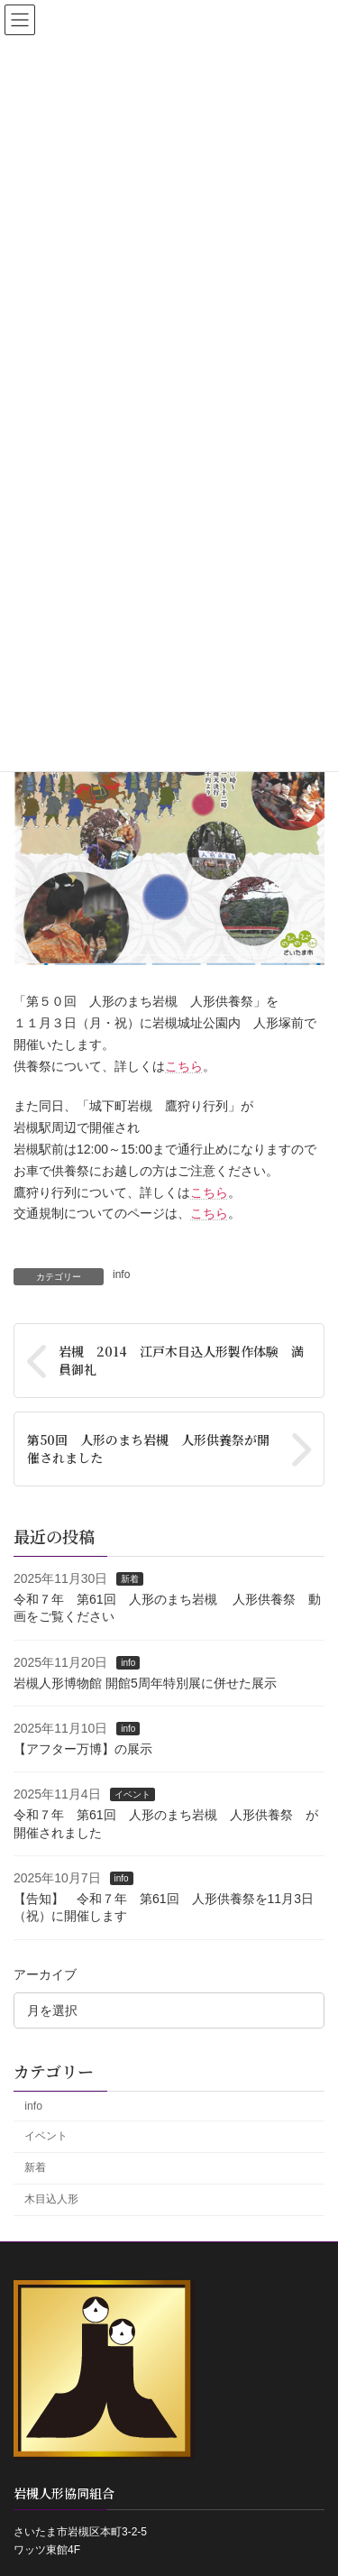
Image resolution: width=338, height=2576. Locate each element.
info (121, 1274)
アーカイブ (45, 1974)
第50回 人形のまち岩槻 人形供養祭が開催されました (148, 1449)
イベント (132, 1795)
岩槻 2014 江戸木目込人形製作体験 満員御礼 (181, 1360)
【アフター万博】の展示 (83, 1749)
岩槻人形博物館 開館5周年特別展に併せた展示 (145, 1683)
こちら (184, 1066)
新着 (130, 1580)
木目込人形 (51, 2200)
